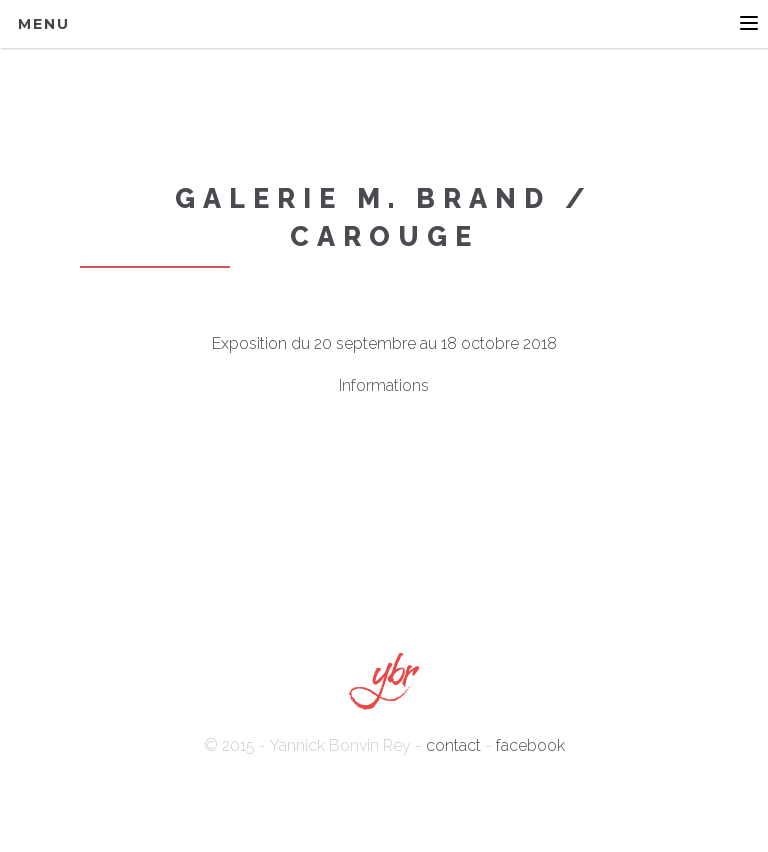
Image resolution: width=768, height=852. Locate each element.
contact (453, 745)
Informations (384, 385)
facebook (530, 745)
